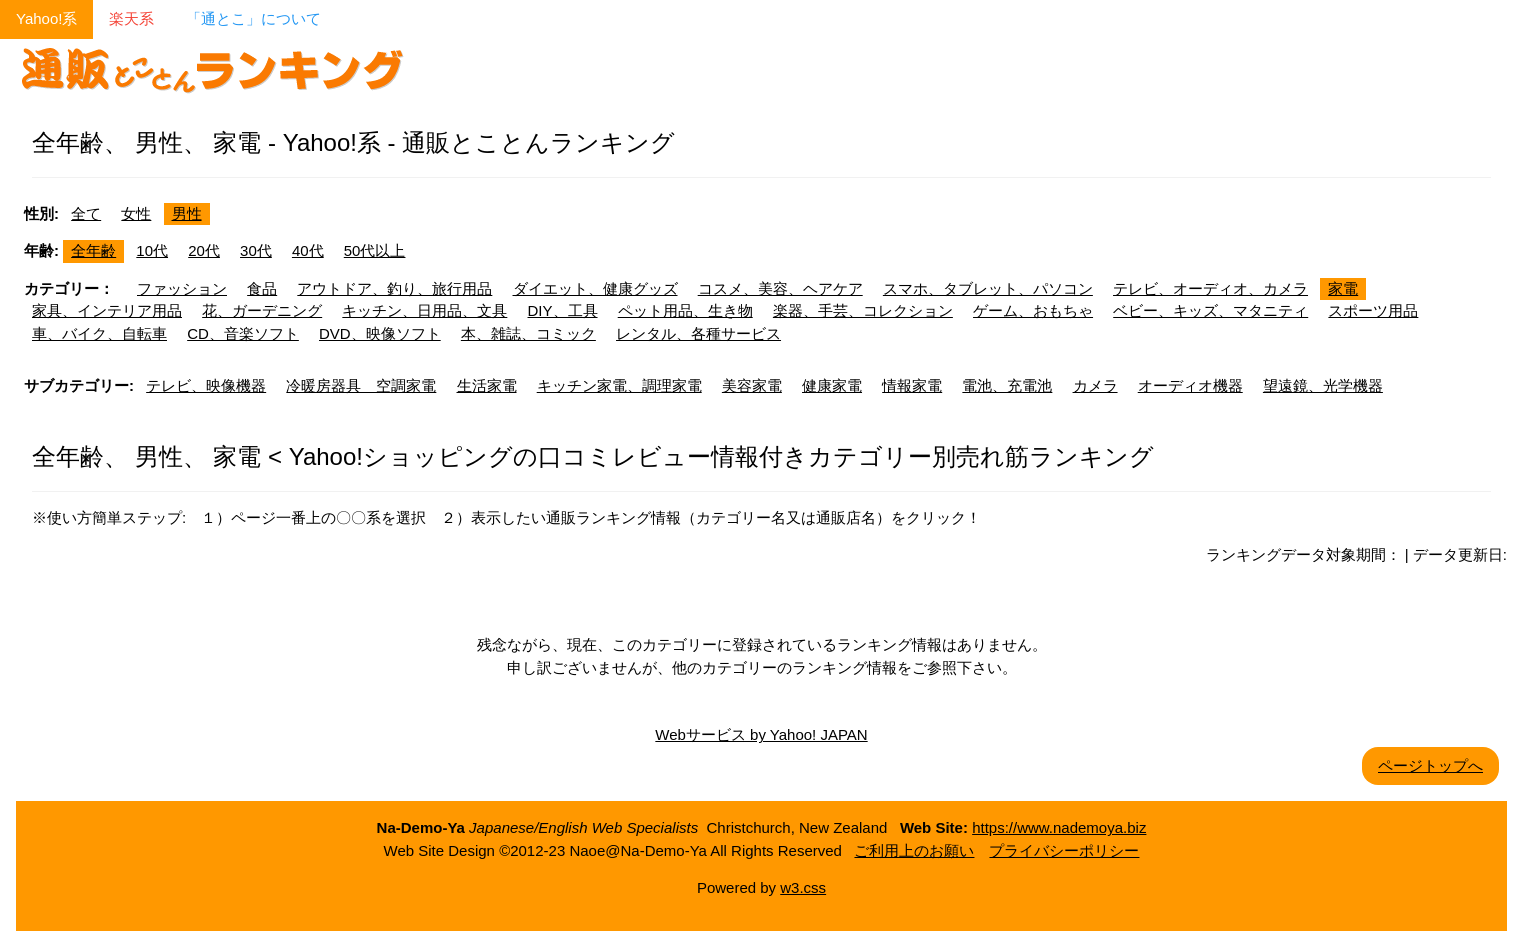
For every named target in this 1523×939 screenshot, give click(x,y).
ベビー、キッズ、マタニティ (1210, 310)
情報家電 (912, 385)
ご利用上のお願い (914, 850)
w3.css (803, 887)
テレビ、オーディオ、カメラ (1210, 288)
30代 (256, 250)
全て (86, 213)
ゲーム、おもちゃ (1033, 310)
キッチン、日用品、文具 (424, 310)
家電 (1343, 288)
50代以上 (375, 250)
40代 (308, 250)
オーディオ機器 (1190, 385)
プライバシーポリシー (1064, 850)
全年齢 (93, 250)
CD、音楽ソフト (243, 333)
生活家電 (487, 385)
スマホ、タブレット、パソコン (988, 288)
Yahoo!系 (46, 18)
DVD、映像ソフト (380, 333)
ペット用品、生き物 (685, 310)
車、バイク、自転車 (99, 333)
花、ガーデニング (262, 310)
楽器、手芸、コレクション (863, 310)
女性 (136, 213)
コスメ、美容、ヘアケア (780, 288)
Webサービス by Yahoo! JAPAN (761, 734)
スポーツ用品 (1373, 310)
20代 (204, 250)
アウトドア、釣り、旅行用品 (394, 288)
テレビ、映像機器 (206, 385)
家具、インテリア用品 (107, 310)
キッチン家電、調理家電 (619, 385)
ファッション (182, 288)
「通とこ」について (253, 18)
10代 (152, 250)
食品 (262, 288)
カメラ (1095, 385)
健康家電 (832, 385)
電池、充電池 (1007, 385)
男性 (187, 213)
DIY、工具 (563, 310)
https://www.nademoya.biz (1059, 827)
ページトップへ (1430, 765)
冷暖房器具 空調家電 (361, 385)
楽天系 (131, 18)
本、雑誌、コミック (528, 333)
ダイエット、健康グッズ (595, 288)
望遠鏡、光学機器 (1323, 385)
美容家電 (752, 385)
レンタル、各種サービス (698, 333)
